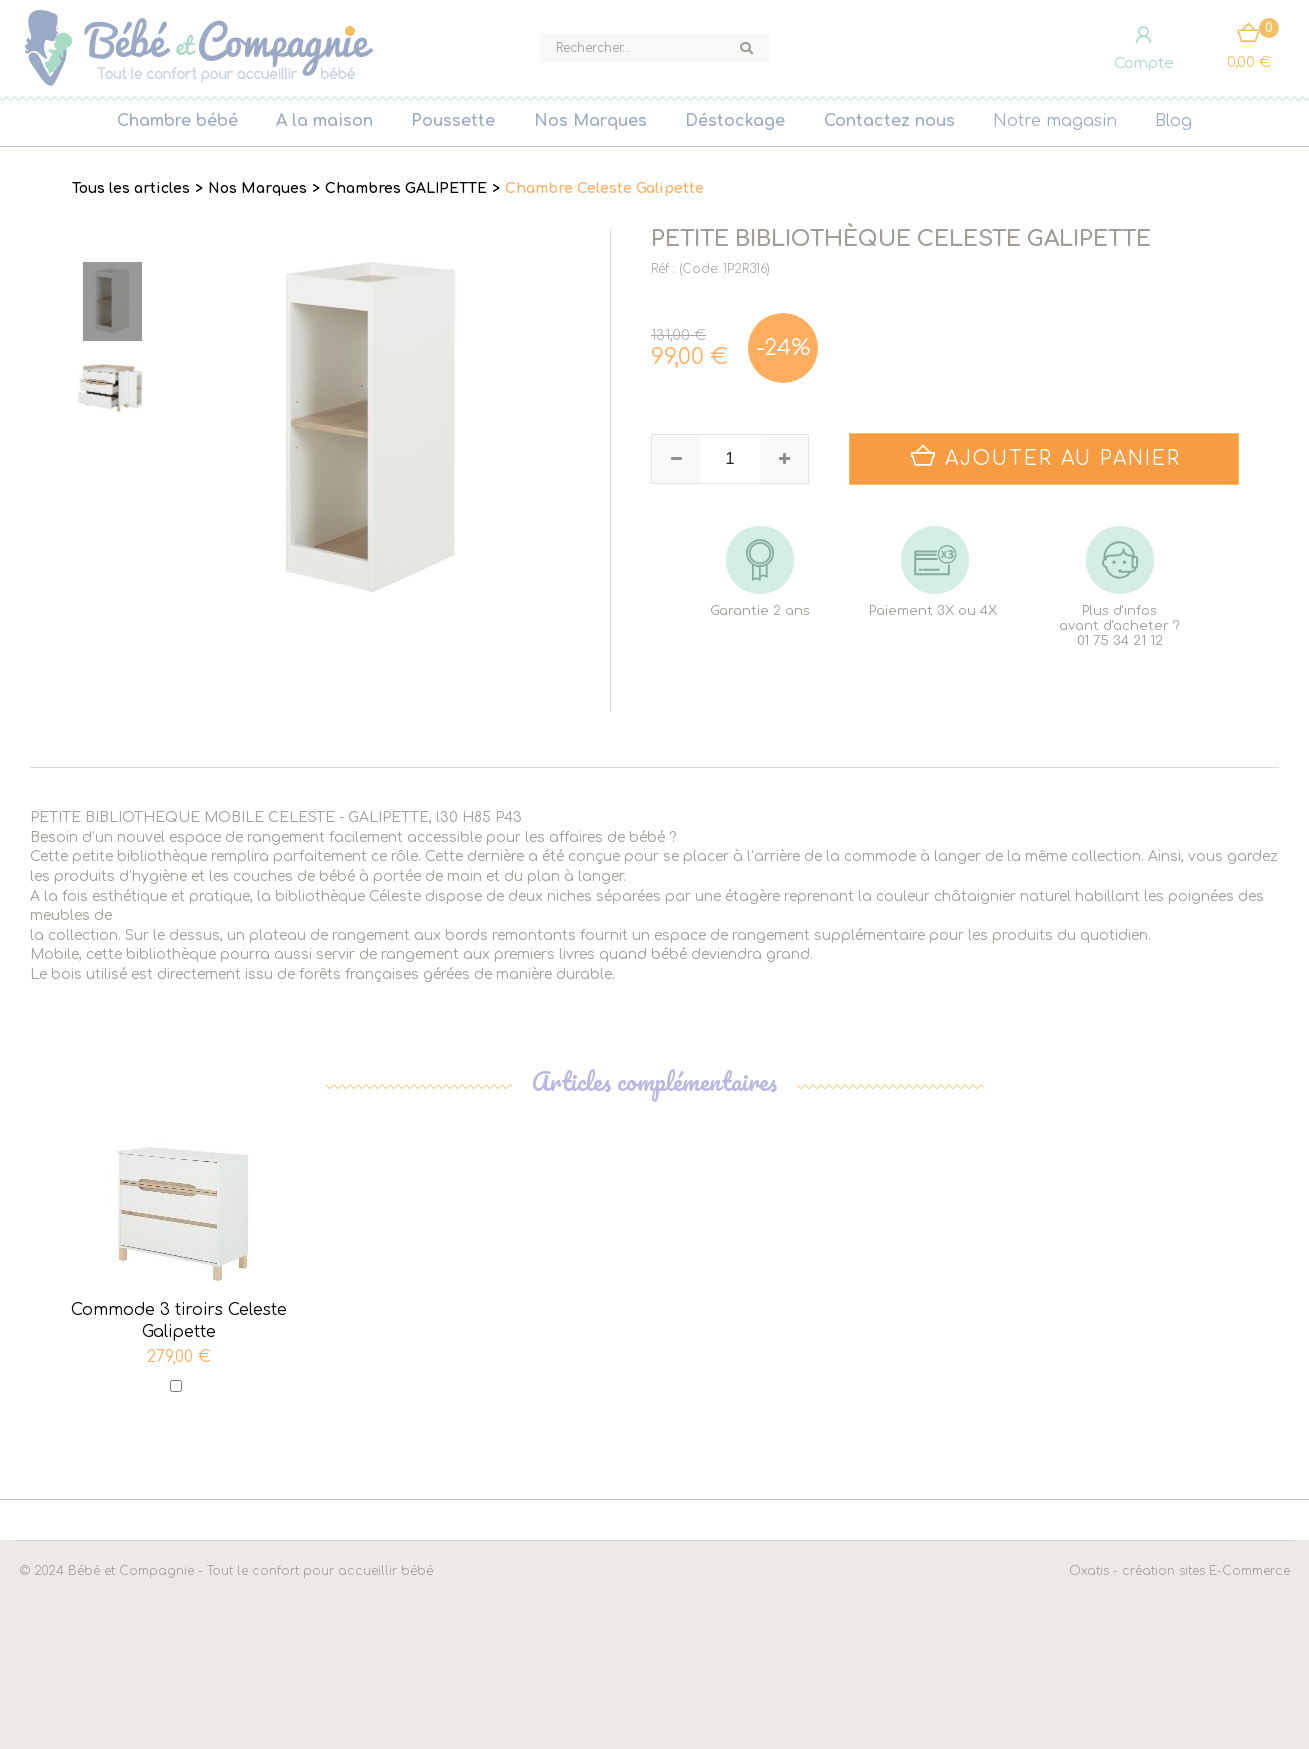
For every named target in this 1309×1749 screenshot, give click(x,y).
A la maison (324, 121)
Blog (1173, 121)
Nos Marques (590, 121)
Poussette (453, 121)
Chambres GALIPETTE (406, 188)
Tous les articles (131, 188)
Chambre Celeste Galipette (604, 188)
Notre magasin (1055, 121)
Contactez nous (889, 121)
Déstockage (735, 121)
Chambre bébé (177, 121)
